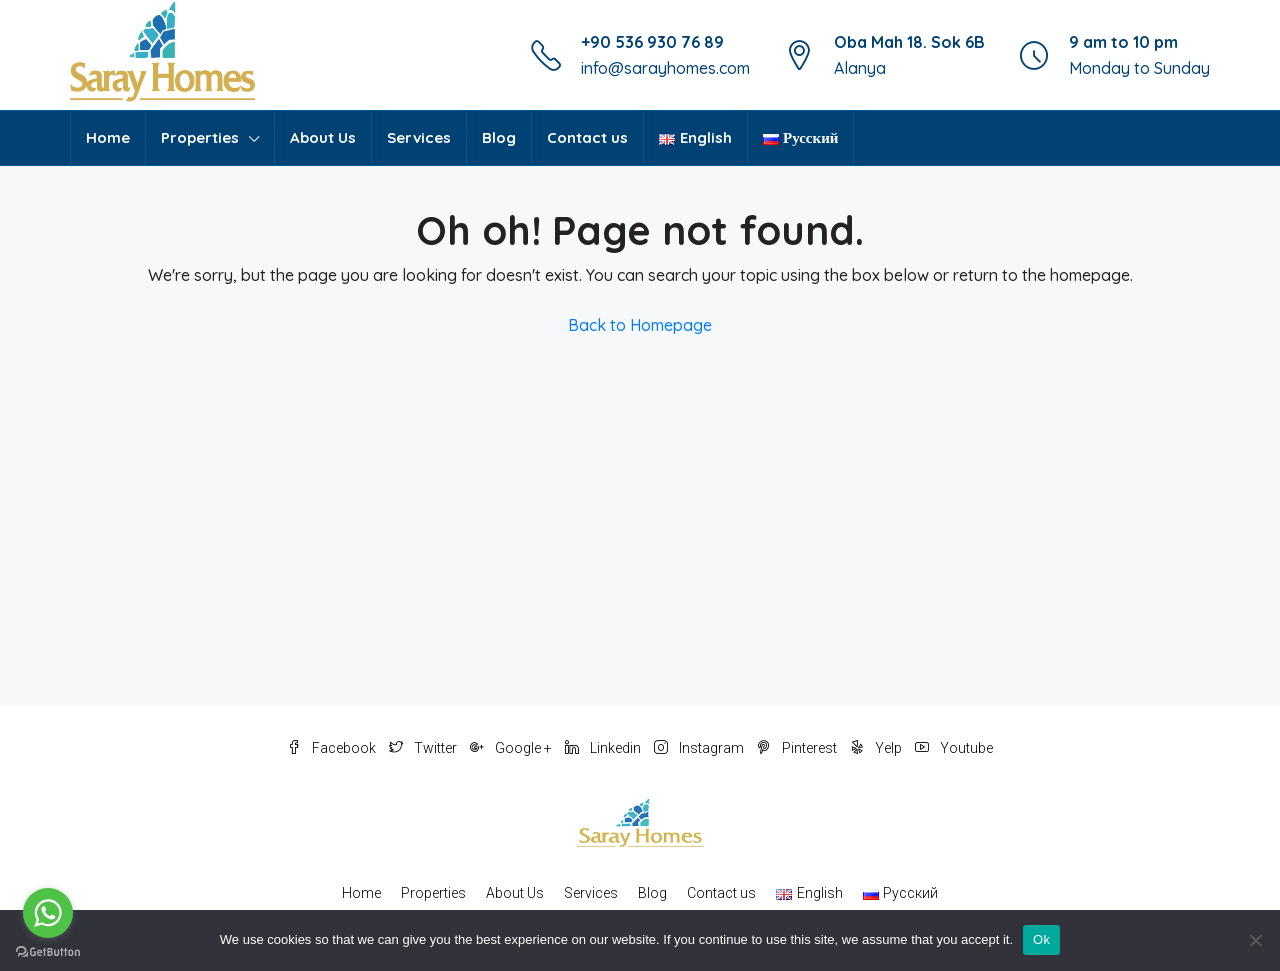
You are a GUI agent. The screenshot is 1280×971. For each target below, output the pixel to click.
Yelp (877, 748)
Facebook (333, 748)
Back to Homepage (640, 325)
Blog (499, 137)
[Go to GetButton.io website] (48, 951)
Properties (200, 137)
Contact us (587, 137)
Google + (512, 748)
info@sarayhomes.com (665, 68)
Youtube (954, 748)
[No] (1255, 940)
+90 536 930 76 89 (652, 42)
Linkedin (604, 748)
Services (419, 137)
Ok (1041, 939)
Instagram (700, 748)
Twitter (424, 748)
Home (108, 137)
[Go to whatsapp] (48, 913)
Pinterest (798, 748)
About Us (323, 137)
